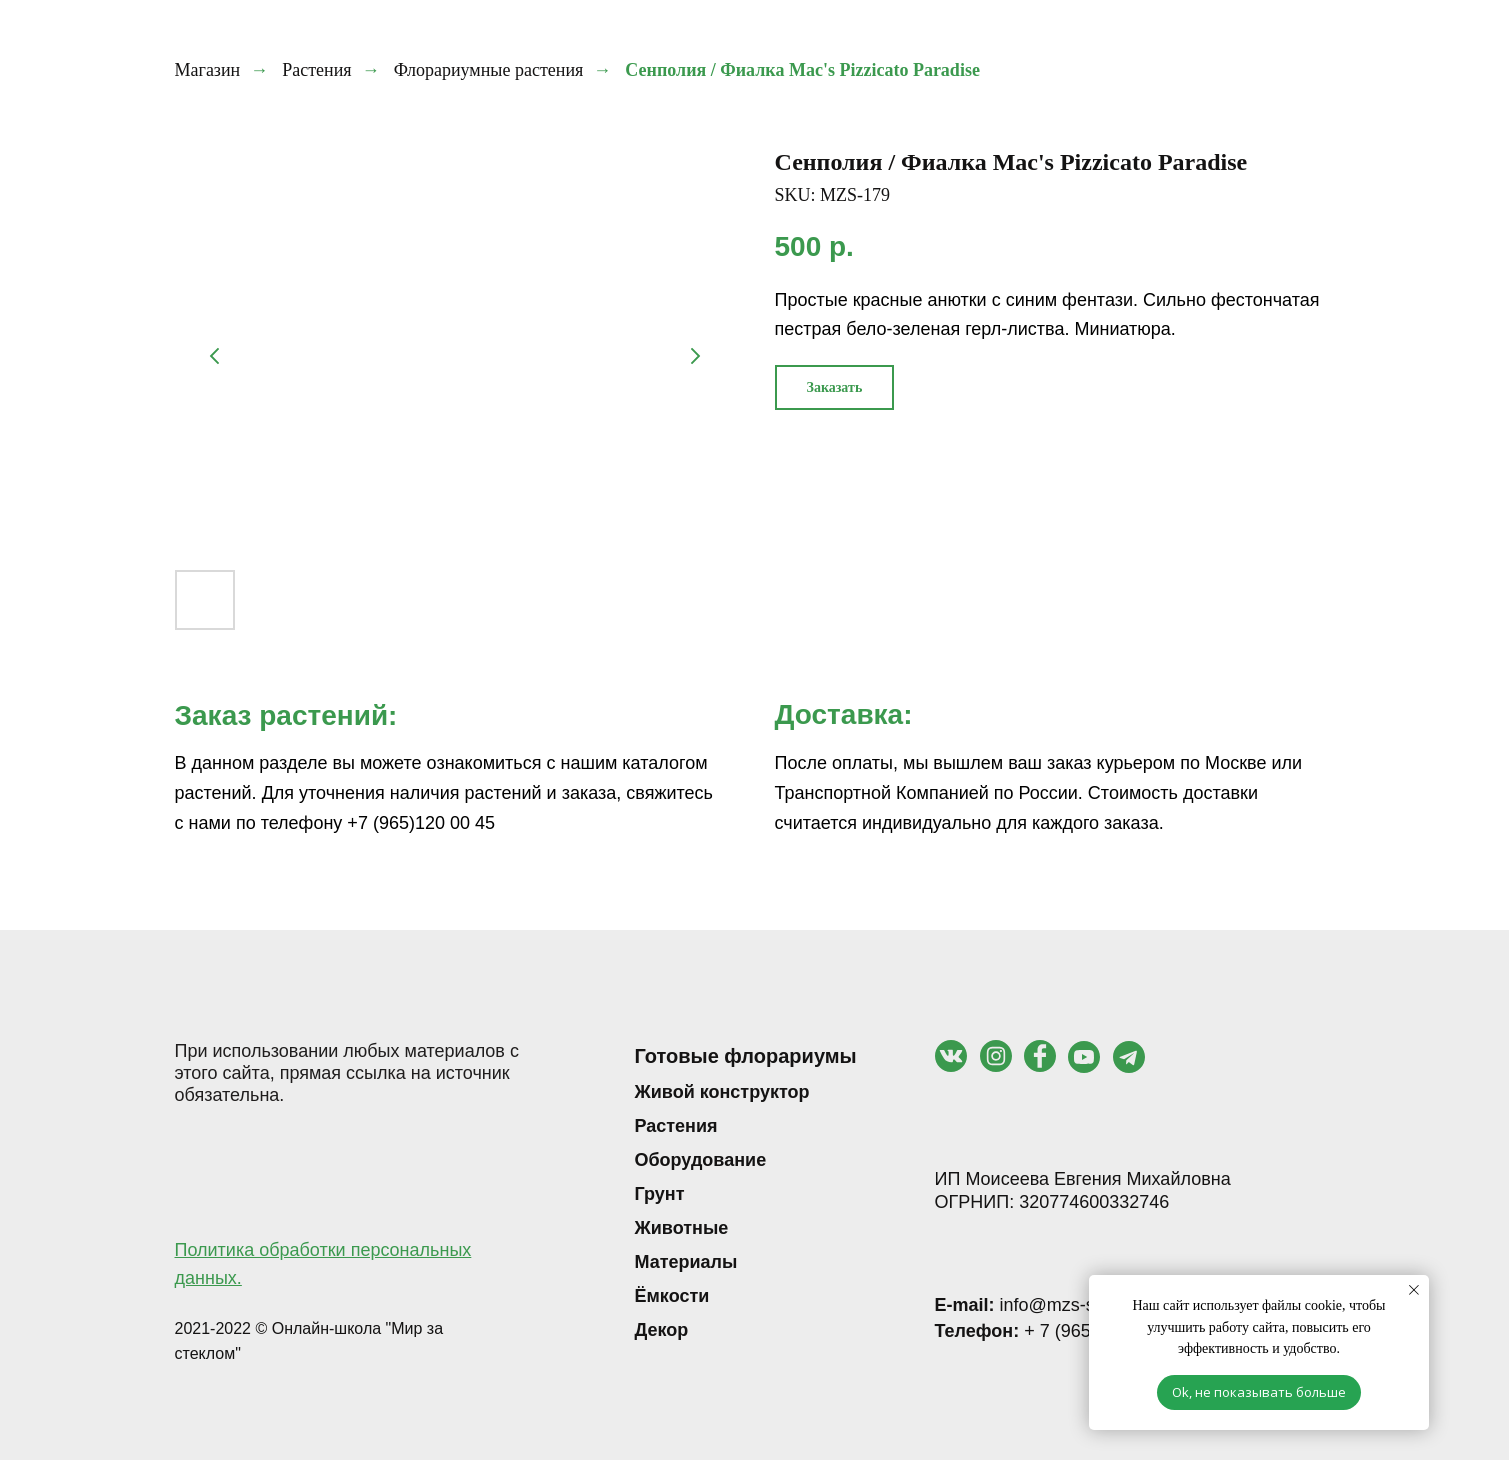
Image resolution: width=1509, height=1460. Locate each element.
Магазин (208, 70)
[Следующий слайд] (695, 356)
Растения (316, 70)
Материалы (686, 1262)
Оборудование (701, 1160)
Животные (682, 1228)
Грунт (660, 1194)
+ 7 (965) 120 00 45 (1058, 1331)
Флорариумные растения (489, 70)
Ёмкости (672, 1296)
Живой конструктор (722, 1092)
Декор (662, 1330)
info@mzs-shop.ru (1040, 1305)
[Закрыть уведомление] (1414, 1290)
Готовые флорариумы (746, 1056)
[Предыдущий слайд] (215, 356)
